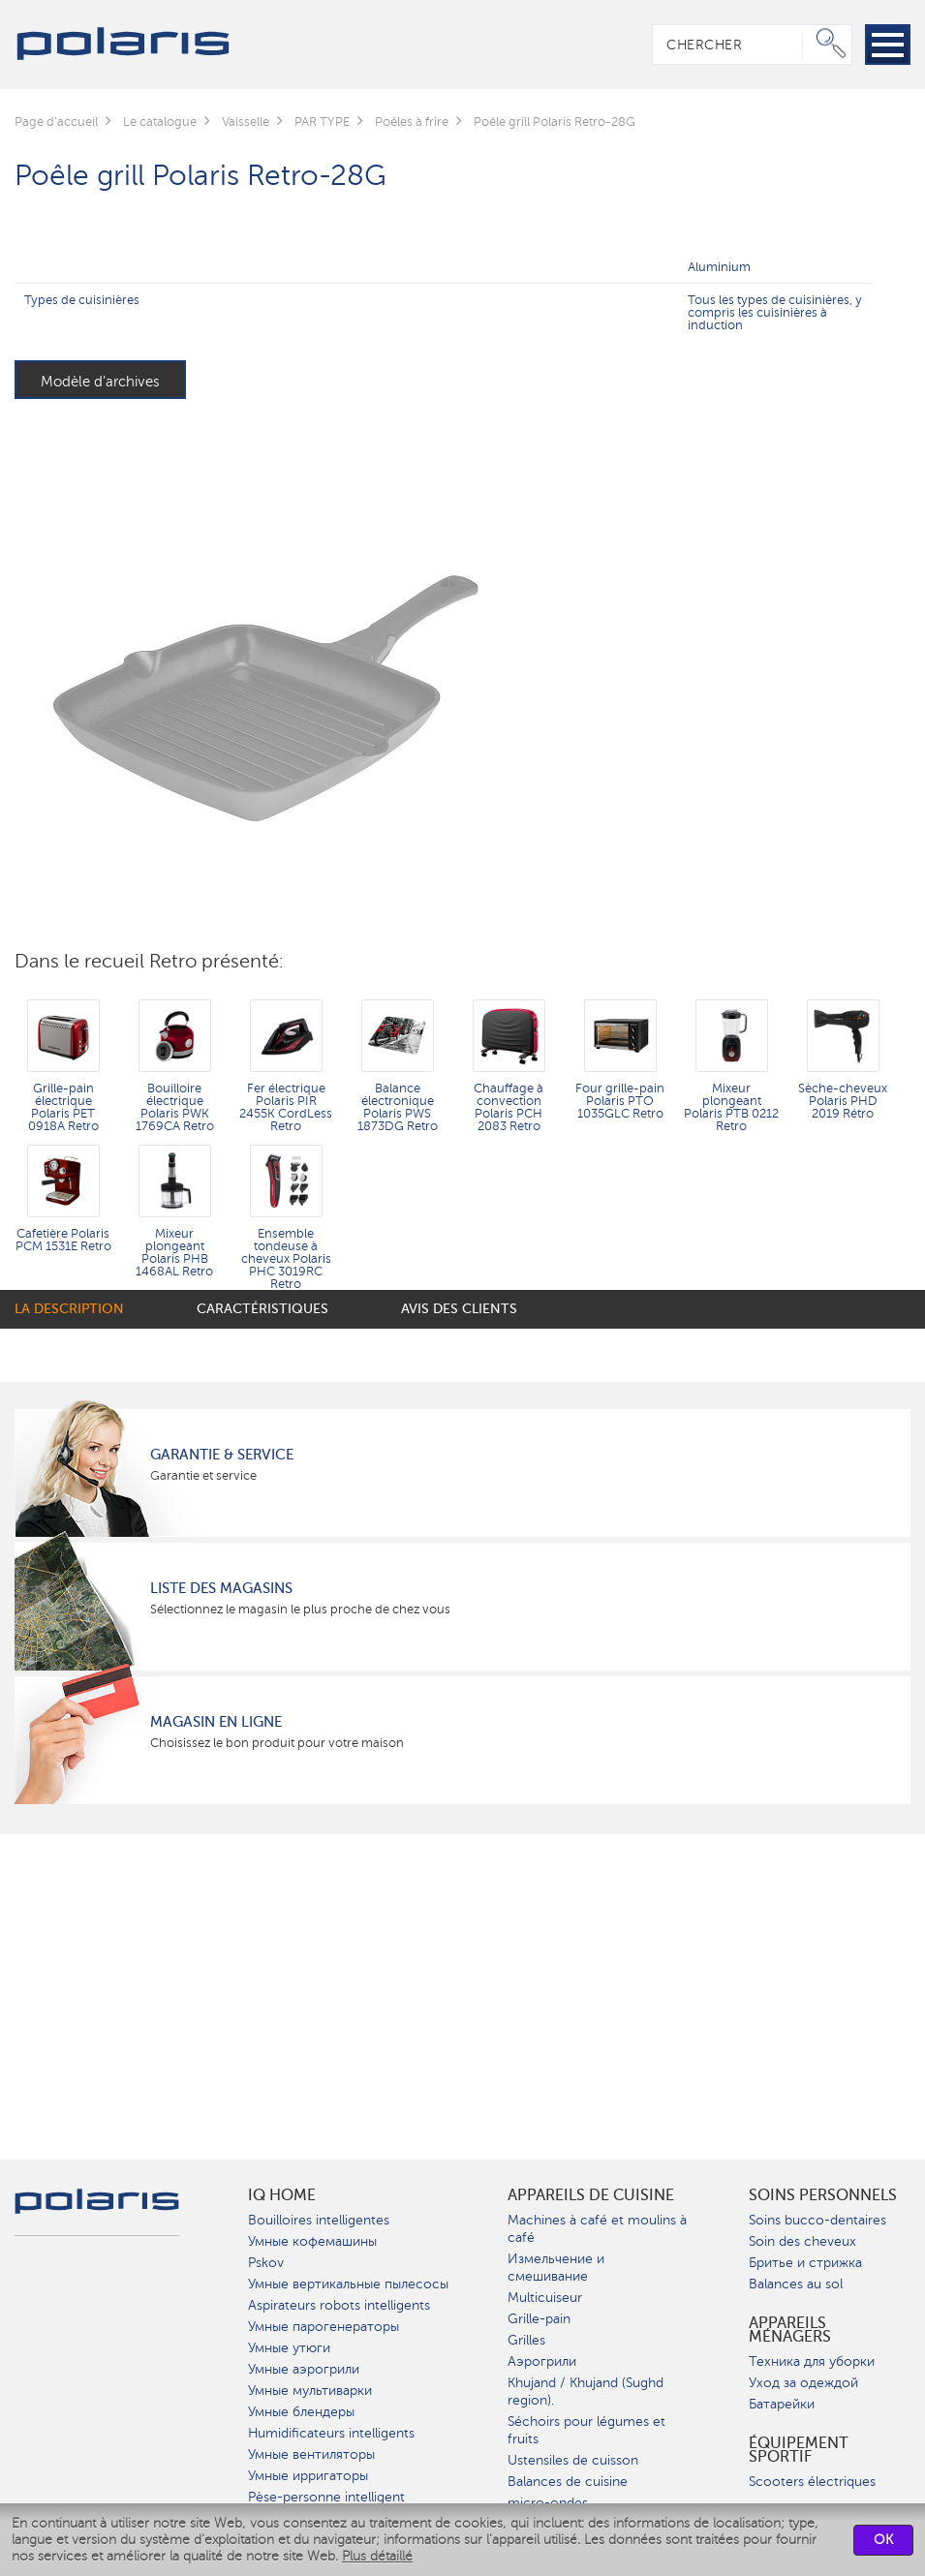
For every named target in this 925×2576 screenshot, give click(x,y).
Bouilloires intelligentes (318, 2220)
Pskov (266, 2262)
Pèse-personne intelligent (326, 2497)
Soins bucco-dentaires (817, 2220)
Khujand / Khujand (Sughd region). (585, 2391)
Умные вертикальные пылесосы (348, 2284)
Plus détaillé (377, 2556)
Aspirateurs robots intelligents (339, 2305)
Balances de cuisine (568, 2481)
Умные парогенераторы (323, 2326)
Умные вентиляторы (311, 2454)
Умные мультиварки (310, 2390)
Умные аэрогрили (303, 2369)
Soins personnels (823, 2195)
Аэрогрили (542, 2361)
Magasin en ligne (216, 1722)
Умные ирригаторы (308, 2476)
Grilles (526, 2340)
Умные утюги (289, 2348)
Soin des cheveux (802, 2241)
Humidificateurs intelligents (331, 2433)
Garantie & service (221, 1454)
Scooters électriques (812, 2481)
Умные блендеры (301, 2412)
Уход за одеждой (803, 2383)
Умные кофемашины (312, 2241)
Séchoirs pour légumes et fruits (586, 2430)
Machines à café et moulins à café (597, 2229)
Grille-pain (539, 2319)
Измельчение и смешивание (556, 2268)
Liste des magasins (221, 1588)
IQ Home (282, 2195)
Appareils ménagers (790, 2330)
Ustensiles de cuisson (573, 2460)
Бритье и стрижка (805, 2262)
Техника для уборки (812, 2361)
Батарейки (782, 2404)
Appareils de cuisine (591, 2195)
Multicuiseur (545, 2297)
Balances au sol (796, 2284)
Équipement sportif (798, 2450)
